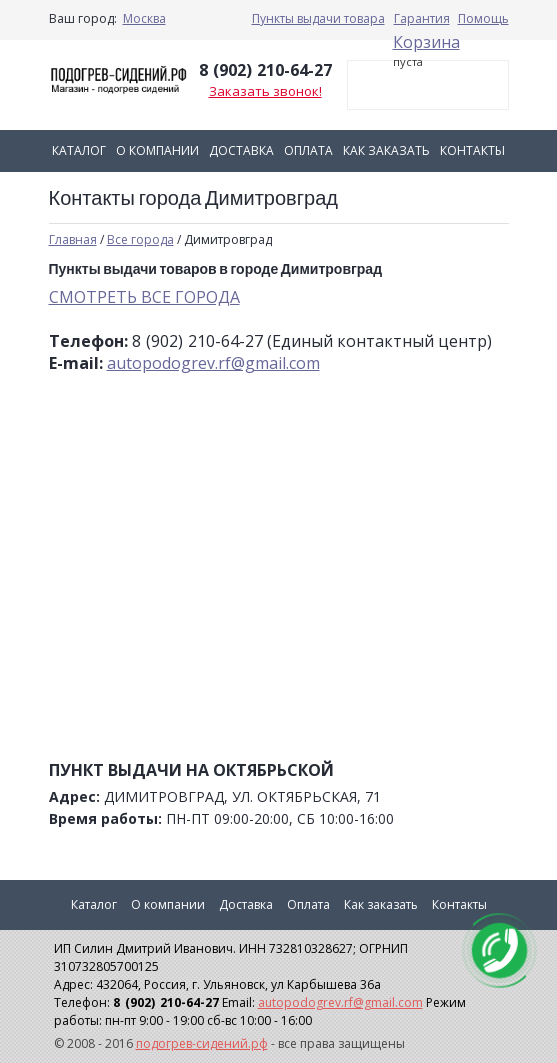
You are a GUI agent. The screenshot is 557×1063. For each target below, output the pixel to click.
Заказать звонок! (265, 91)
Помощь (483, 18)
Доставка (241, 150)
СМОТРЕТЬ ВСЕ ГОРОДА (144, 297)
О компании (157, 150)
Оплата (308, 150)
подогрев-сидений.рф (202, 1043)
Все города (140, 239)
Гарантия (422, 18)
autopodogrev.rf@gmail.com (213, 363)
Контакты (472, 150)
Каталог (79, 150)
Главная (73, 239)
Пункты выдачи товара (318, 18)
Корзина (426, 42)
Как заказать (386, 150)
